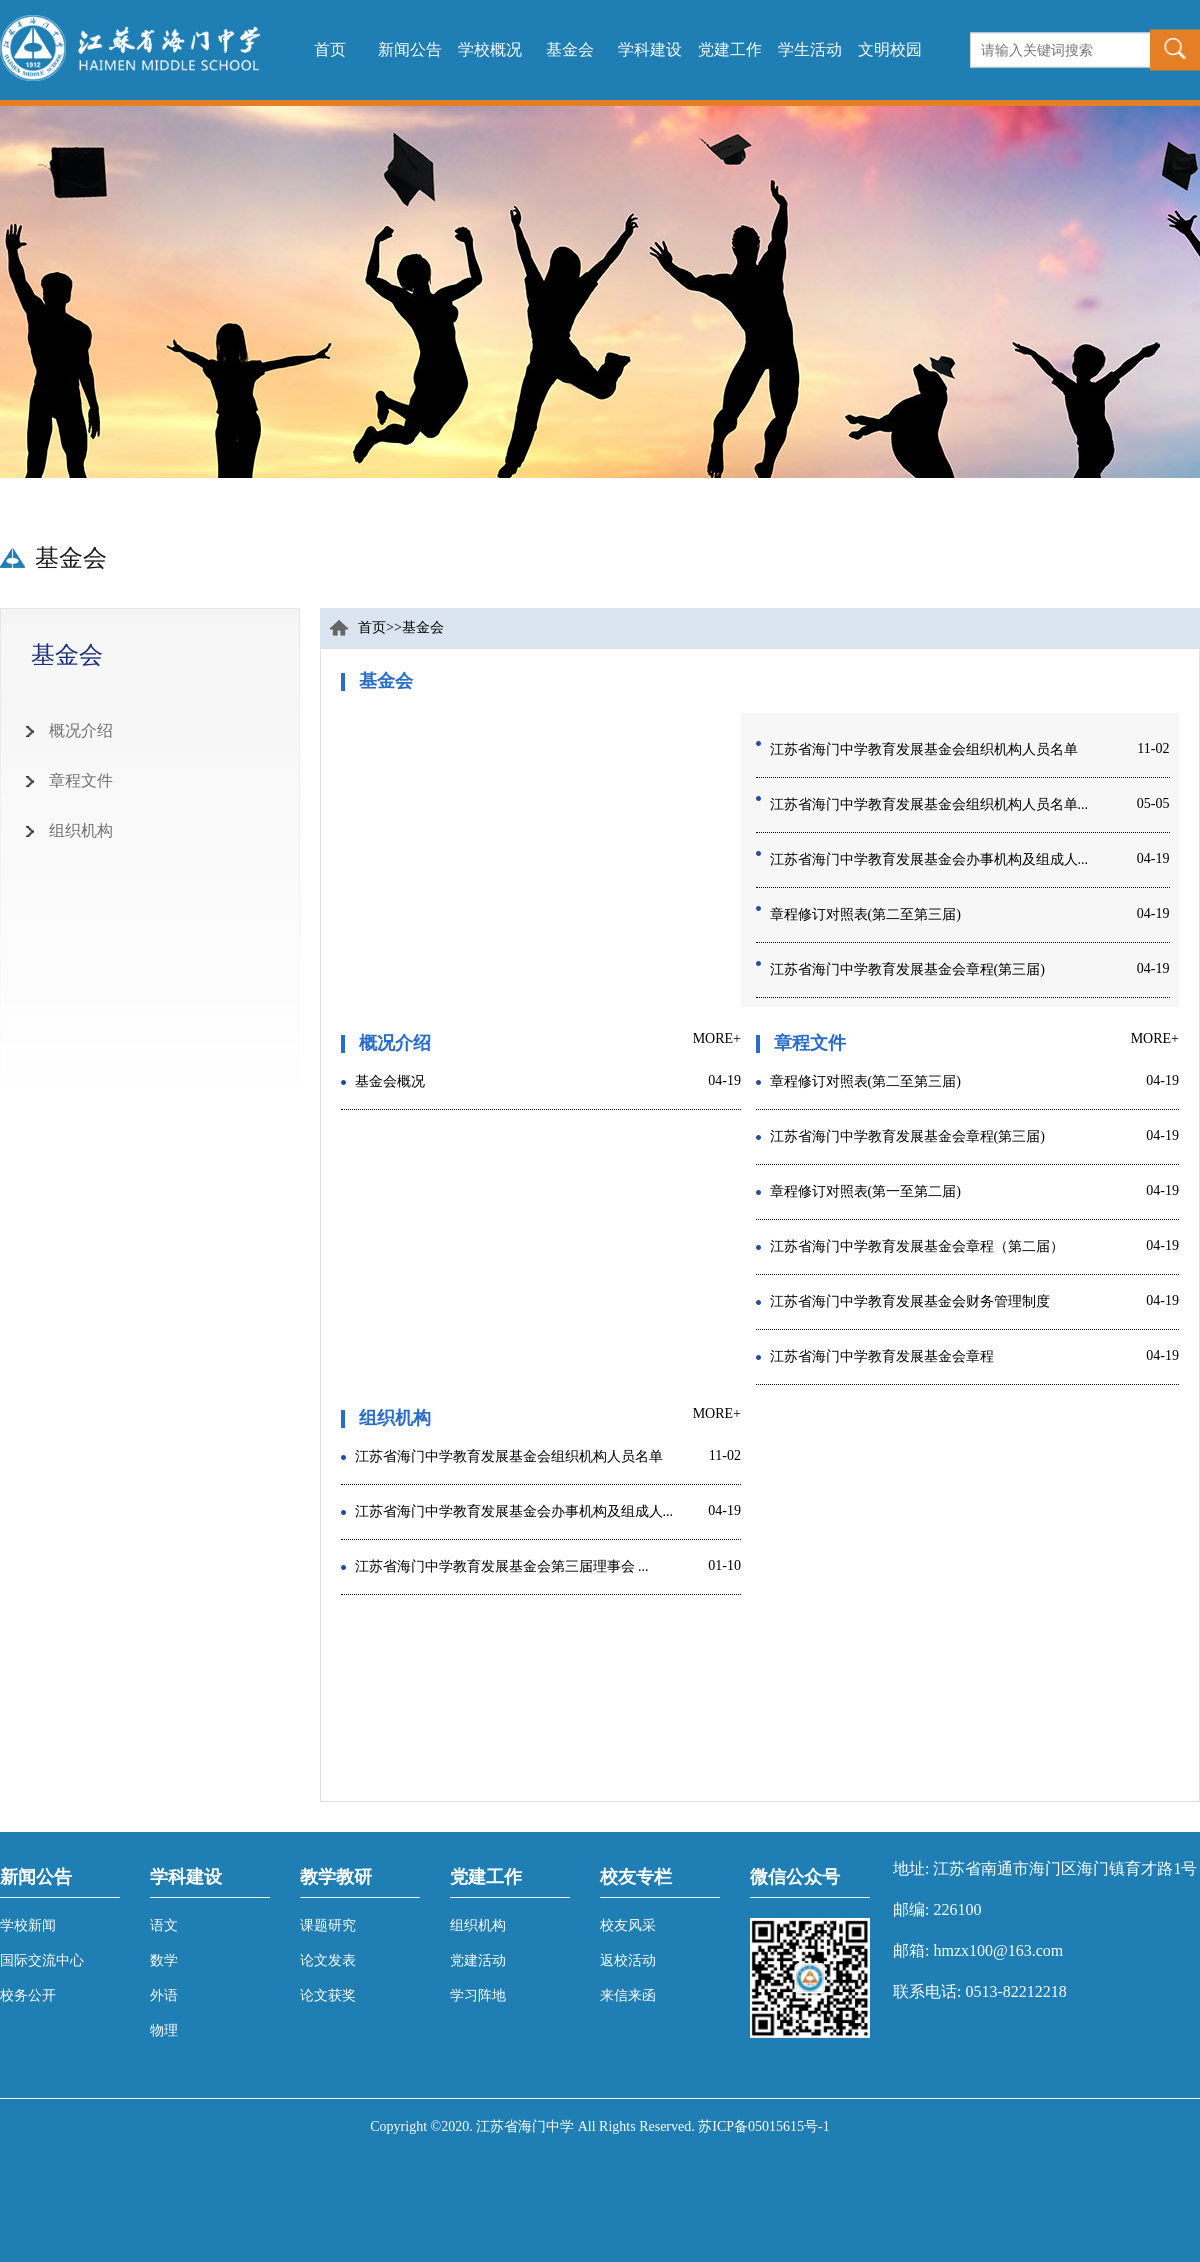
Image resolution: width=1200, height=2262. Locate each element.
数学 (164, 1960)
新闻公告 (410, 49)
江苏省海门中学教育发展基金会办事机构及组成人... (929, 859)
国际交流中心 (42, 1960)
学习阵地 (478, 1995)
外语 (164, 1995)
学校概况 (490, 49)
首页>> (380, 627)
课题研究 (328, 1925)
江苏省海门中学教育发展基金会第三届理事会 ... (502, 1566)
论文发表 (328, 1960)
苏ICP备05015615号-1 (763, 2126)
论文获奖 (328, 1995)
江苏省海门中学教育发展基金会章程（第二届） (917, 1246)
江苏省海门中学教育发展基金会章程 (882, 1356)
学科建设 (650, 49)
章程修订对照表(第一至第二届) (865, 1191)
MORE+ (717, 1038)
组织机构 (478, 1925)
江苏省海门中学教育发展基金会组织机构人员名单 (924, 749)
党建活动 (478, 1960)
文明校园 (890, 49)
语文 (164, 1925)
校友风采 (628, 1925)
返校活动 (628, 1960)
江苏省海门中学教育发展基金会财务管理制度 (910, 1301)
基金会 (570, 49)
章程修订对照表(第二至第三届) (865, 914)
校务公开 (28, 1995)
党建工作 (730, 49)
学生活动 (810, 49)
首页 (330, 49)
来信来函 (628, 1995)
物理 (164, 2030)
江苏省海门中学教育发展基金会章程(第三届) (907, 969)
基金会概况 (390, 1081)
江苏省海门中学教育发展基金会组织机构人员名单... (929, 804)
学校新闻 (28, 1925)
